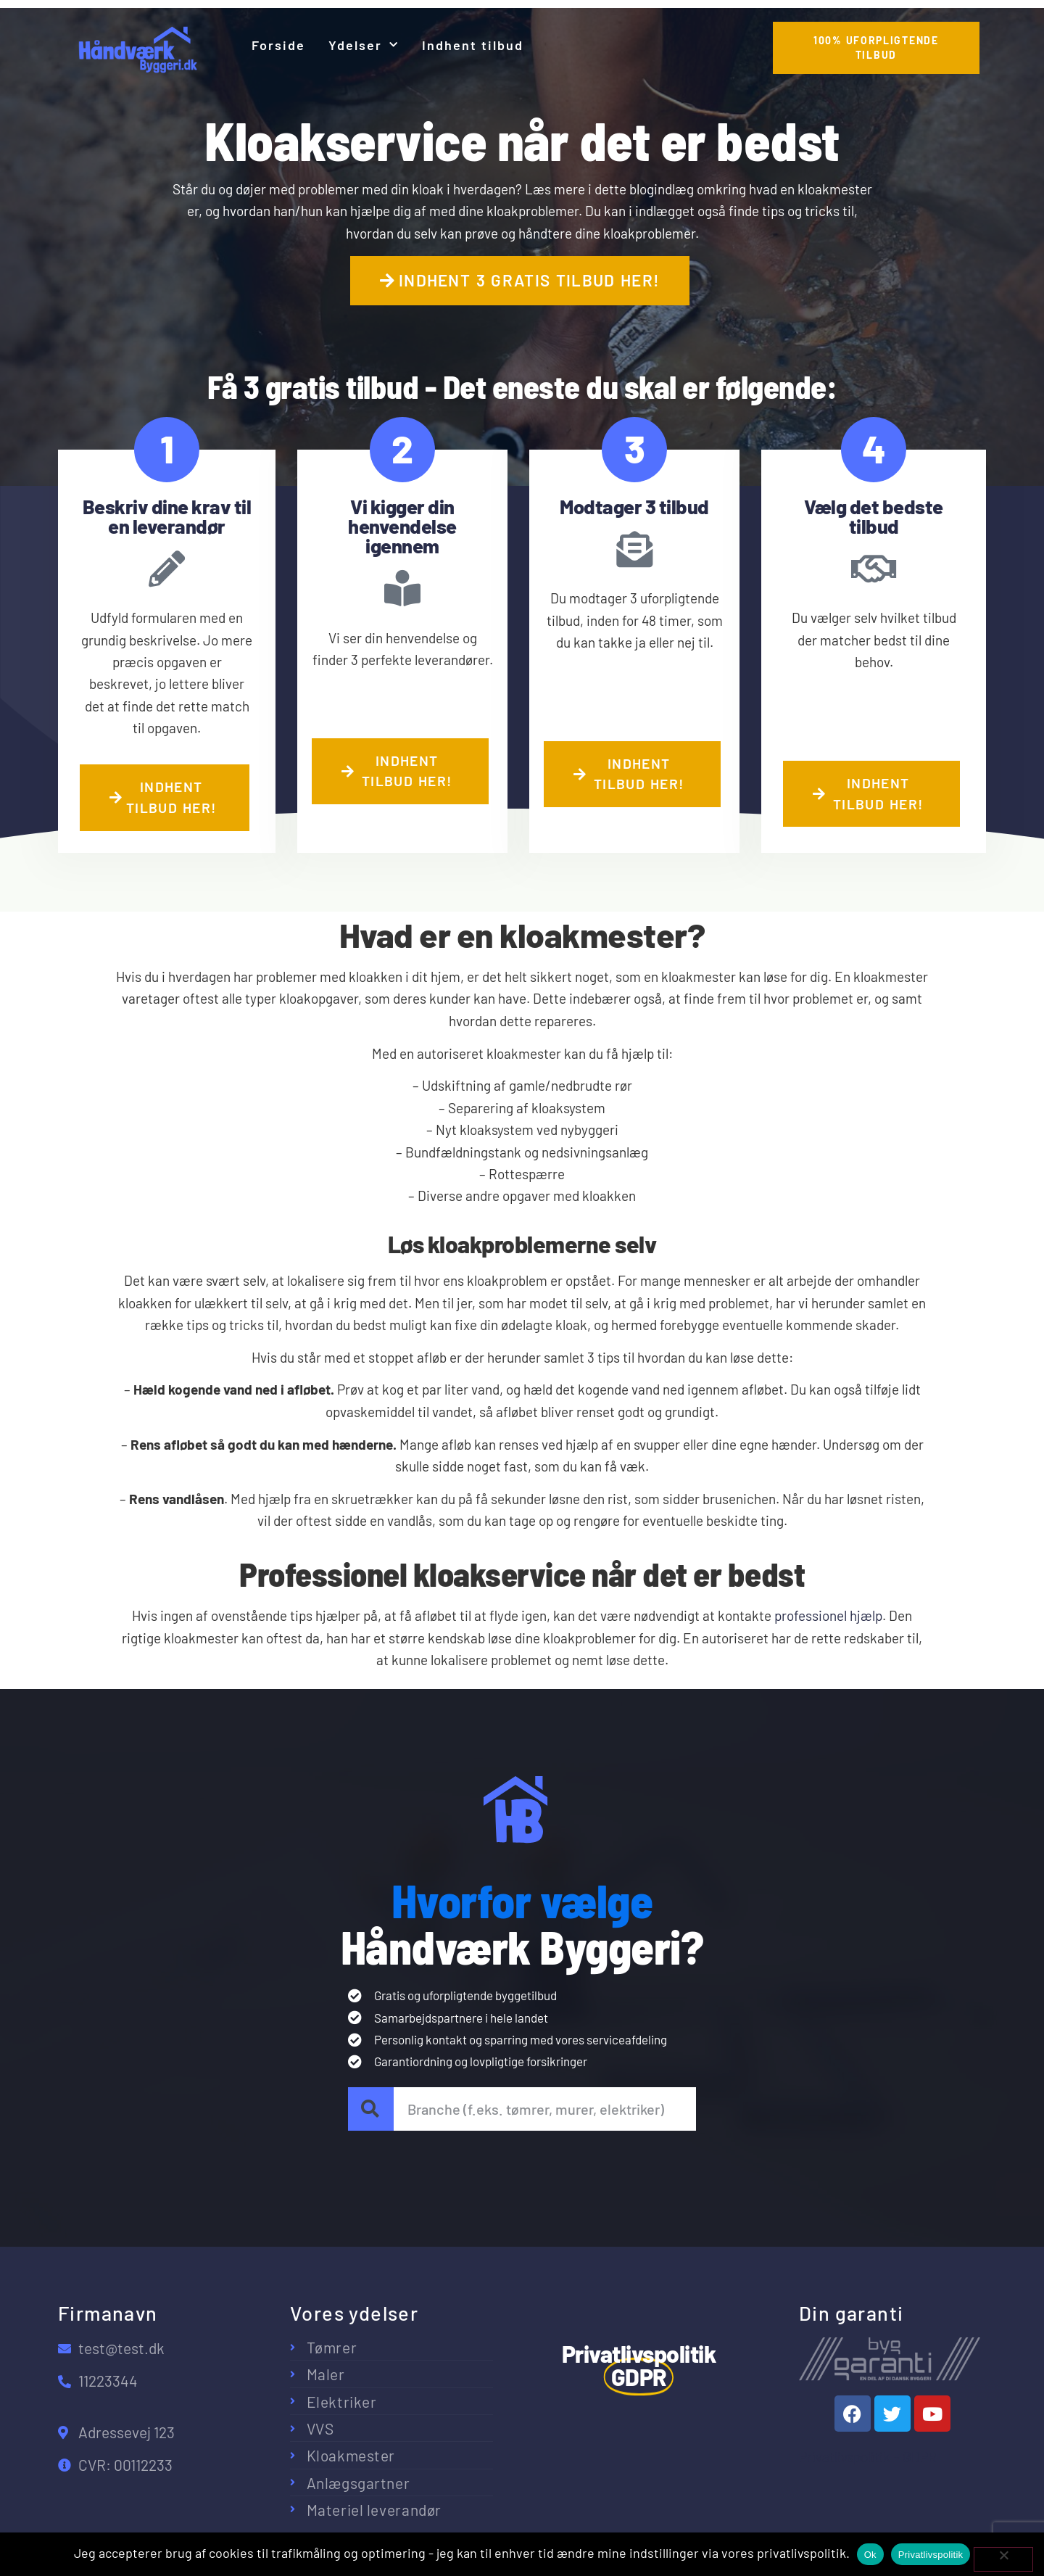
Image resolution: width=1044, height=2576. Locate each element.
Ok (870, 2554)
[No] (1003, 2559)
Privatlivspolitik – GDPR (868, 2456)
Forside (278, 45)
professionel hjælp (828, 1615)
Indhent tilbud (472, 45)
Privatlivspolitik (931, 2554)
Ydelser (363, 45)
